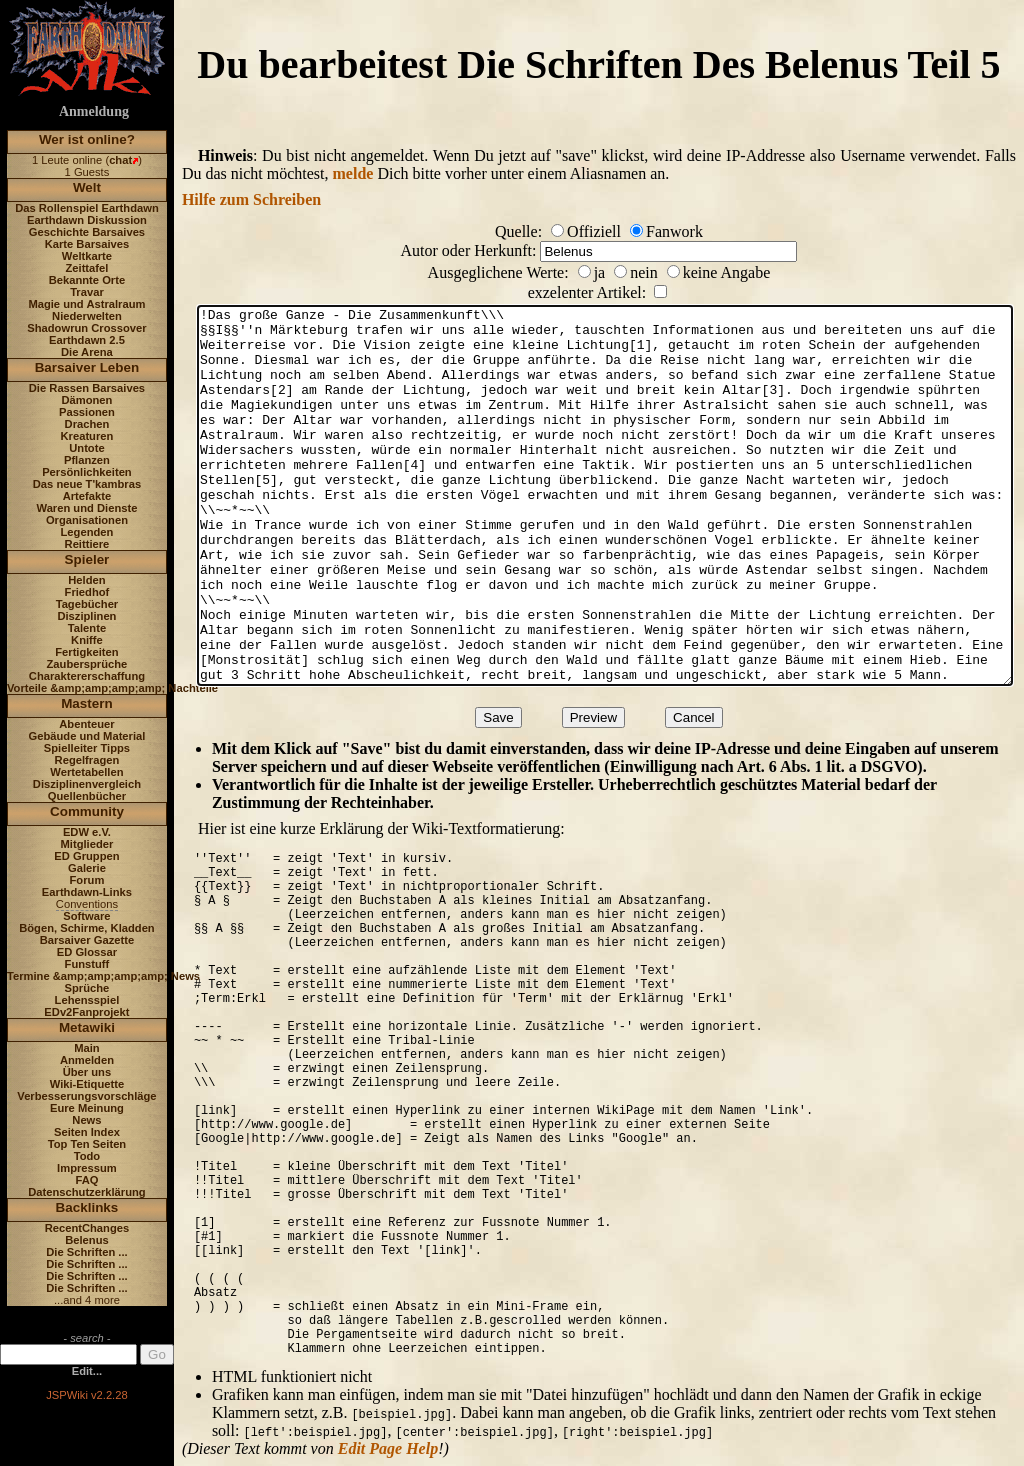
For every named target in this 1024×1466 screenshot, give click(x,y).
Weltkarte (87, 256)
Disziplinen (86, 616)
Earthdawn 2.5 (87, 340)
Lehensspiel (87, 1000)
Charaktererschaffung (87, 676)
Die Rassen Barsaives (87, 388)
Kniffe (87, 640)
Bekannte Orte (87, 280)
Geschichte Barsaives (87, 232)
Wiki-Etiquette (87, 1084)
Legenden (87, 532)
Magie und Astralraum (86, 304)
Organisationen (87, 520)
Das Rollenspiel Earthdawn (87, 208)
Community (87, 811)
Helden (86, 580)
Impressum (87, 1168)
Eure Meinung (87, 1108)
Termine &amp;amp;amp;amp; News (103, 976)
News (86, 1120)
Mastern (87, 703)
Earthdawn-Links (87, 892)
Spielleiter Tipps (87, 748)
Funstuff (87, 964)
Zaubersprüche (87, 664)
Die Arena (87, 352)
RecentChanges (87, 1228)
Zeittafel (86, 268)
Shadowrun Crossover (86, 328)
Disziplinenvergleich (87, 784)
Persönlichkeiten (87, 472)
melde (353, 173)
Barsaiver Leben (87, 367)
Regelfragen (87, 760)
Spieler (87, 559)
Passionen (87, 412)
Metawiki (87, 1027)
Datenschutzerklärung (87, 1192)
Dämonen (86, 400)
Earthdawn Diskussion (87, 220)
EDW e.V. (87, 832)
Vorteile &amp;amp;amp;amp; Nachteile (112, 688)
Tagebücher (87, 604)
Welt (87, 187)
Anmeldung (94, 111)
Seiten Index (87, 1132)
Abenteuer (86, 724)
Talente (87, 628)
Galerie (87, 868)
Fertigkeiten (86, 652)
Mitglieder (87, 844)
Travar (87, 292)
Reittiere (87, 544)
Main (86, 1048)
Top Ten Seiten (87, 1144)
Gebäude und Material (87, 736)
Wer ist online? (87, 139)
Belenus (87, 1240)
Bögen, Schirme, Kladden (87, 928)
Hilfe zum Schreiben (251, 199)
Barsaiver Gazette (87, 940)
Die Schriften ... (86, 1252)
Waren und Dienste (86, 508)
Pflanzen (87, 460)
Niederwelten (87, 316)
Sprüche (87, 988)
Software (86, 916)
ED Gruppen (86, 856)
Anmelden (87, 1060)
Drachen (87, 424)
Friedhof (87, 592)
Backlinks (87, 1207)
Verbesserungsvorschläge (86, 1096)
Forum (87, 880)
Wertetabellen (86, 772)
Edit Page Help (388, 1448)
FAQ (86, 1180)
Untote (86, 448)
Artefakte (87, 496)
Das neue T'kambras (87, 484)
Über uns (87, 1072)
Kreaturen (87, 436)
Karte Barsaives (87, 244)
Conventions (87, 904)
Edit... (87, 1371)
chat (120, 160)
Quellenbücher (87, 796)
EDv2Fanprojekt (86, 1012)
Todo (87, 1156)
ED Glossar (87, 952)
